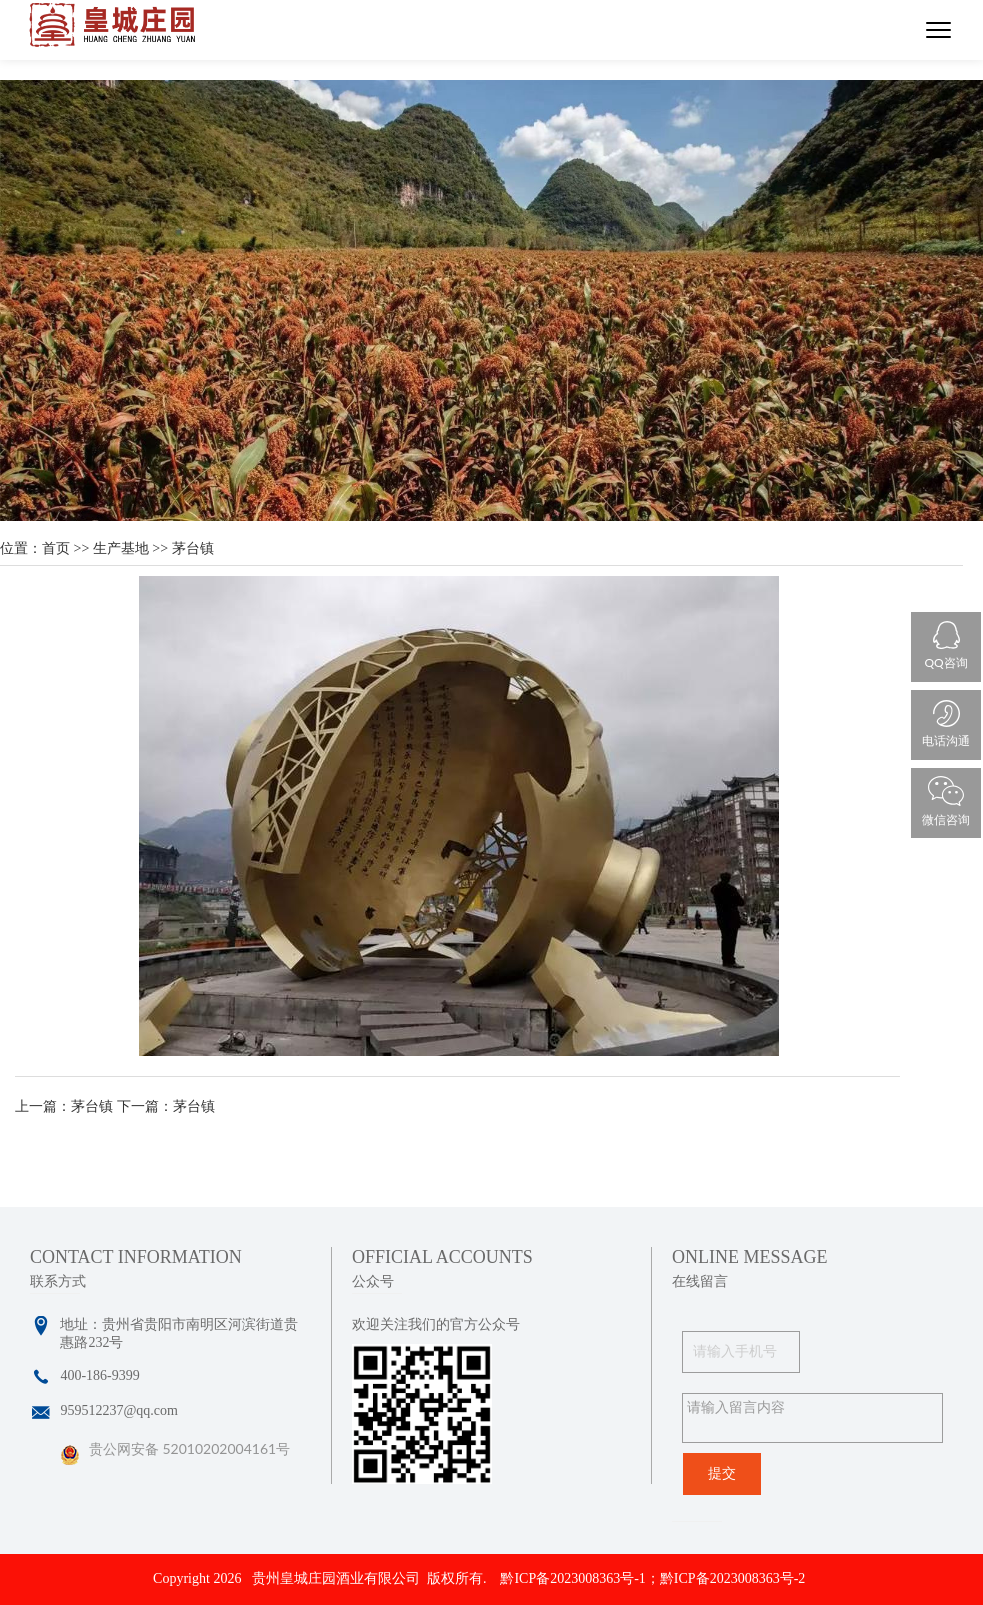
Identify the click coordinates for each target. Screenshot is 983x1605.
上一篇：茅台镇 (64, 1106)
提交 (722, 1473)
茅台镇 (193, 548)
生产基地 (121, 548)
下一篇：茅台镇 (166, 1106)
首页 (56, 548)
